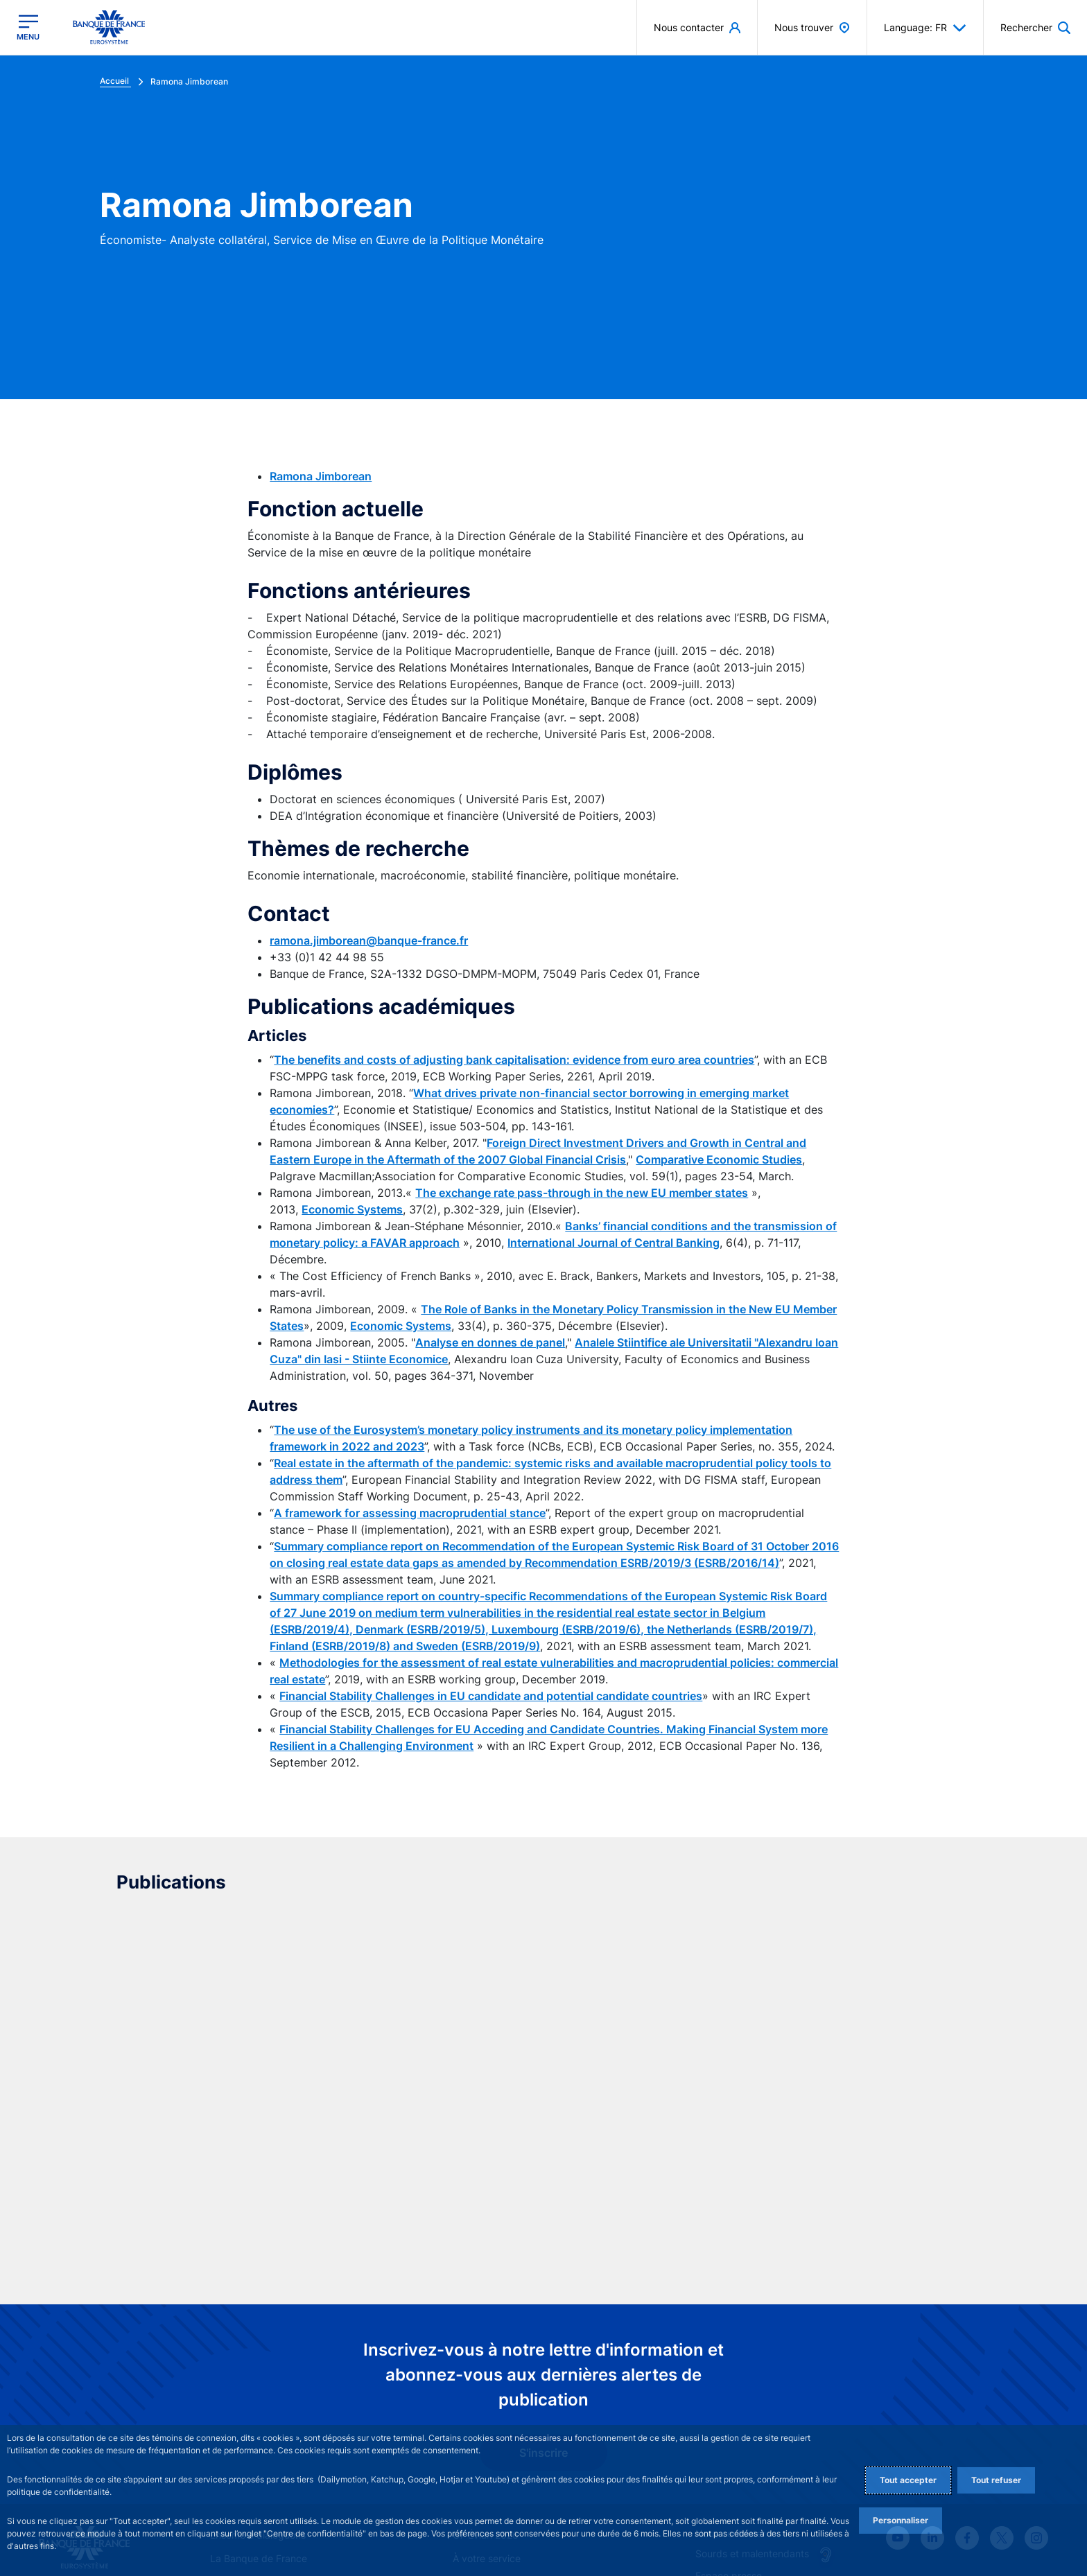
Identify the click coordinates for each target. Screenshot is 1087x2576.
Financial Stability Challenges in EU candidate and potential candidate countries (490, 1696)
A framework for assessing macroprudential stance (410, 1513)
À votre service (487, 2370)
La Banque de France (258, 2370)
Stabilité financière (495, 2394)
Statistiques (479, 2418)
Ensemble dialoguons (258, 2346)
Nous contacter (730, 2345)
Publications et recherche (267, 2418)
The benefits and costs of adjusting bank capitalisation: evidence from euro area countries (514, 1060)
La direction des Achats (748, 2407)
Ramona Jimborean (321, 476)
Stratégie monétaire (254, 2394)
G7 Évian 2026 (486, 2346)
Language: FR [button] (925, 28)
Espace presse (728, 2387)
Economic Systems (352, 1209)
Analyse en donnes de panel (490, 1342)
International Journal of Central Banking (613, 1243)
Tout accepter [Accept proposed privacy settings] (908, 2480)
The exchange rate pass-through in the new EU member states (581, 1193)
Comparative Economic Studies (719, 1159)
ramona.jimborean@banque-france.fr (369, 940)
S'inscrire (543, 2265)
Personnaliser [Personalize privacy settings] (900, 2520)
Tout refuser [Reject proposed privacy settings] (996, 2480)
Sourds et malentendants (752, 2365)
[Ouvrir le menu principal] (28, 27)
